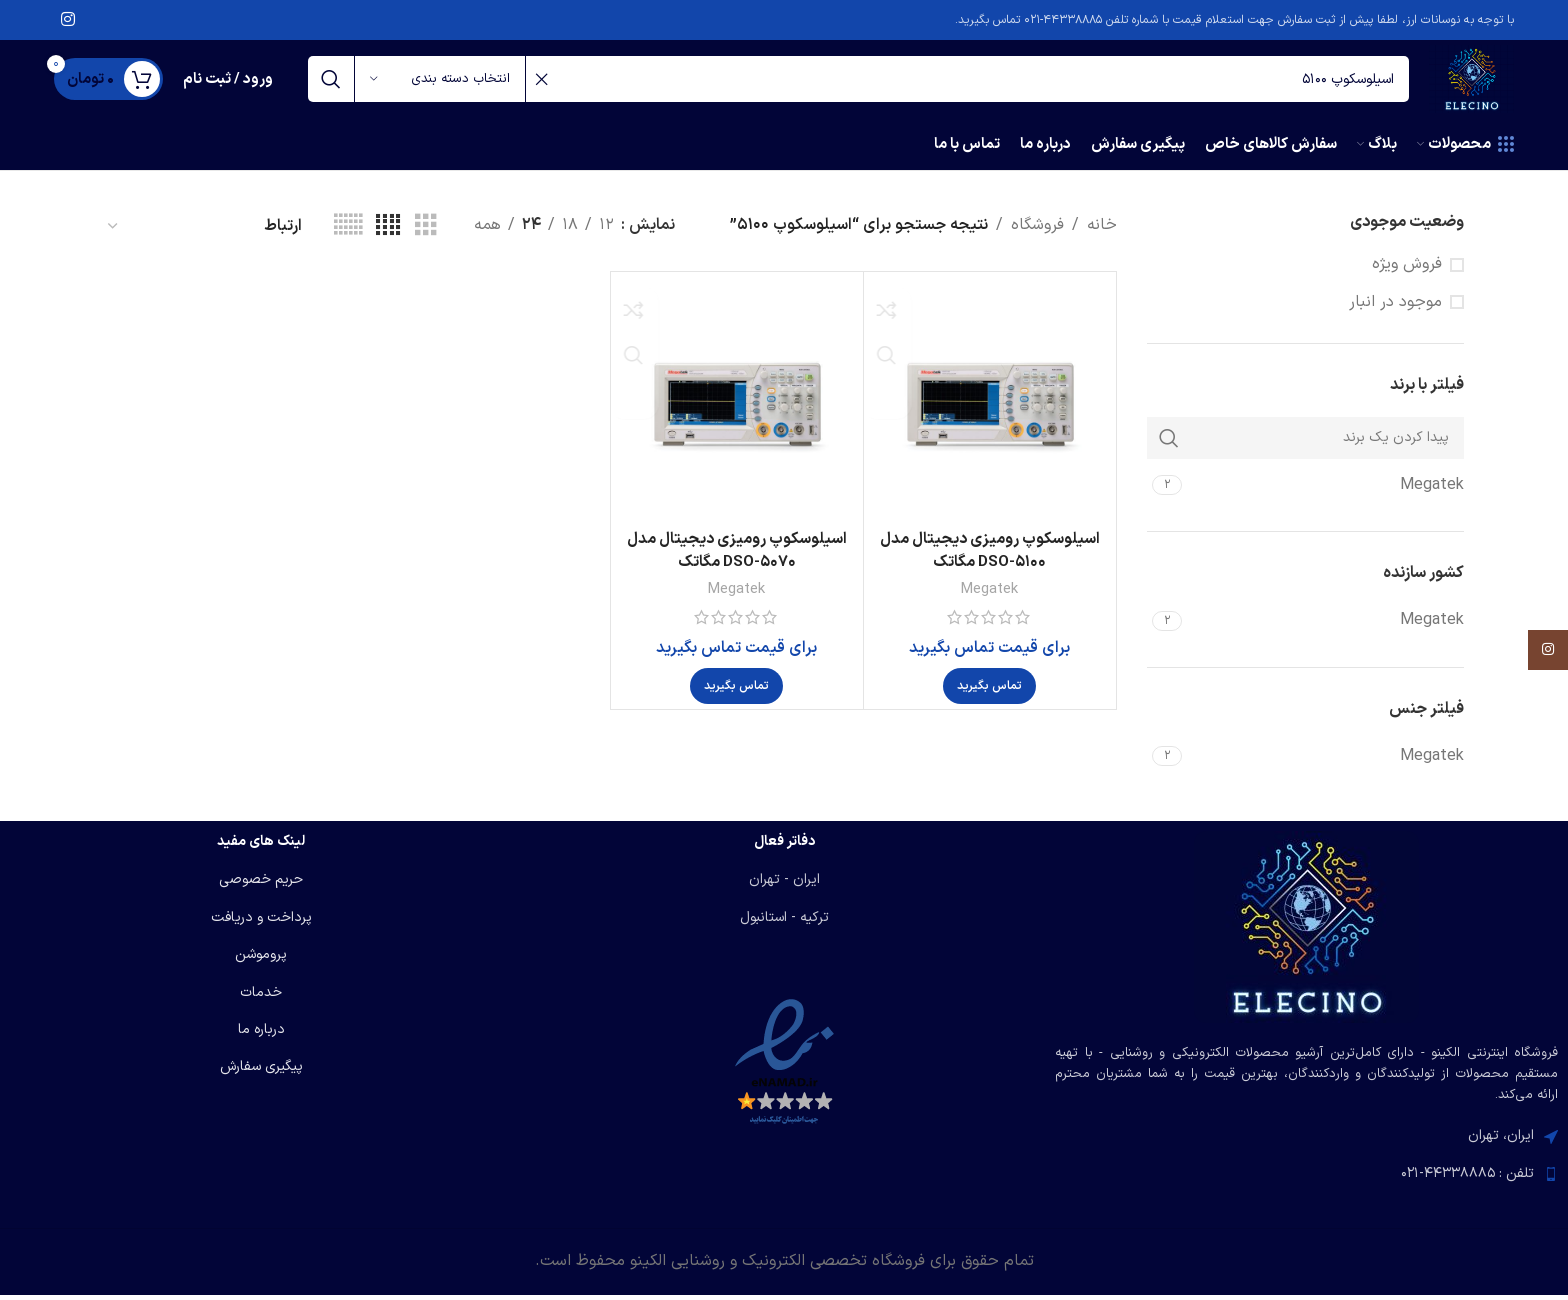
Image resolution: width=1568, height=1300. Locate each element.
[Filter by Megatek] (1326, 499)
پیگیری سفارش (261, 1072)
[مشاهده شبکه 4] (388, 240)
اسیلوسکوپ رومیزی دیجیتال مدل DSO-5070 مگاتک (737, 564)
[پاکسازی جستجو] (541, 87)
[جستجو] (851, 87)
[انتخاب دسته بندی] (440, 87)
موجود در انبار (1395, 316)
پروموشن (261, 959)
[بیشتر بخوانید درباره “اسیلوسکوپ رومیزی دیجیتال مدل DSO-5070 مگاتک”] (736, 700)
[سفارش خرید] (204, 239)
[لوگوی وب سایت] (1464, 86)
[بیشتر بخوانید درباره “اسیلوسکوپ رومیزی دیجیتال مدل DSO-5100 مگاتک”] (989, 700)
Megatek (990, 602)
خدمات (261, 997)
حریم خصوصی (261, 885)
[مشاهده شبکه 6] (348, 240)
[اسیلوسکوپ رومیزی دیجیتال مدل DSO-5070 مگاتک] (737, 412)
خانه (1102, 239)
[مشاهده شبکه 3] (426, 240)
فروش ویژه (1407, 278)
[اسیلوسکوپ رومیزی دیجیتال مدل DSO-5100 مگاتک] (990, 412)
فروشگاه (1037, 239)
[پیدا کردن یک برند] (1306, 452)
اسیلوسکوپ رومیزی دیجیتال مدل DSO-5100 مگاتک (990, 564)
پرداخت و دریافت (261, 922)
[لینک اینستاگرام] (67, 21)
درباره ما (261, 1034)
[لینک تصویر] (1306, 932)
